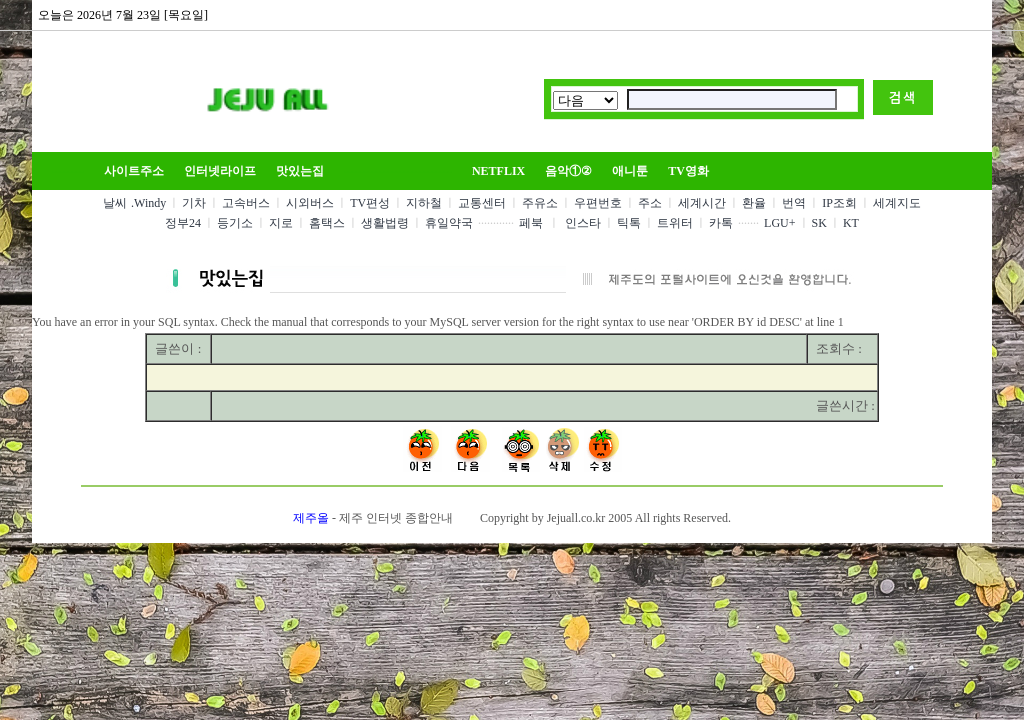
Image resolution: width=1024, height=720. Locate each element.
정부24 (183, 223)
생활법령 (385, 223)
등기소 (235, 223)
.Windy (148, 203)
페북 (531, 223)
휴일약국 (449, 223)
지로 (281, 223)
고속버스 (246, 203)
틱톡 (629, 223)
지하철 (424, 203)
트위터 (675, 223)
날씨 (115, 203)
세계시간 (702, 203)
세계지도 (897, 203)
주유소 (540, 203)
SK (819, 223)
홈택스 (327, 223)
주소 (650, 203)
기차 (194, 203)
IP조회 (839, 203)
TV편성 (370, 203)
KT (851, 223)
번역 (794, 203)
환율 (754, 203)
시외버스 (310, 203)
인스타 (583, 223)
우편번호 (598, 203)
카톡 (721, 223)
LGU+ (779, 223)
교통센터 (482, 203)
